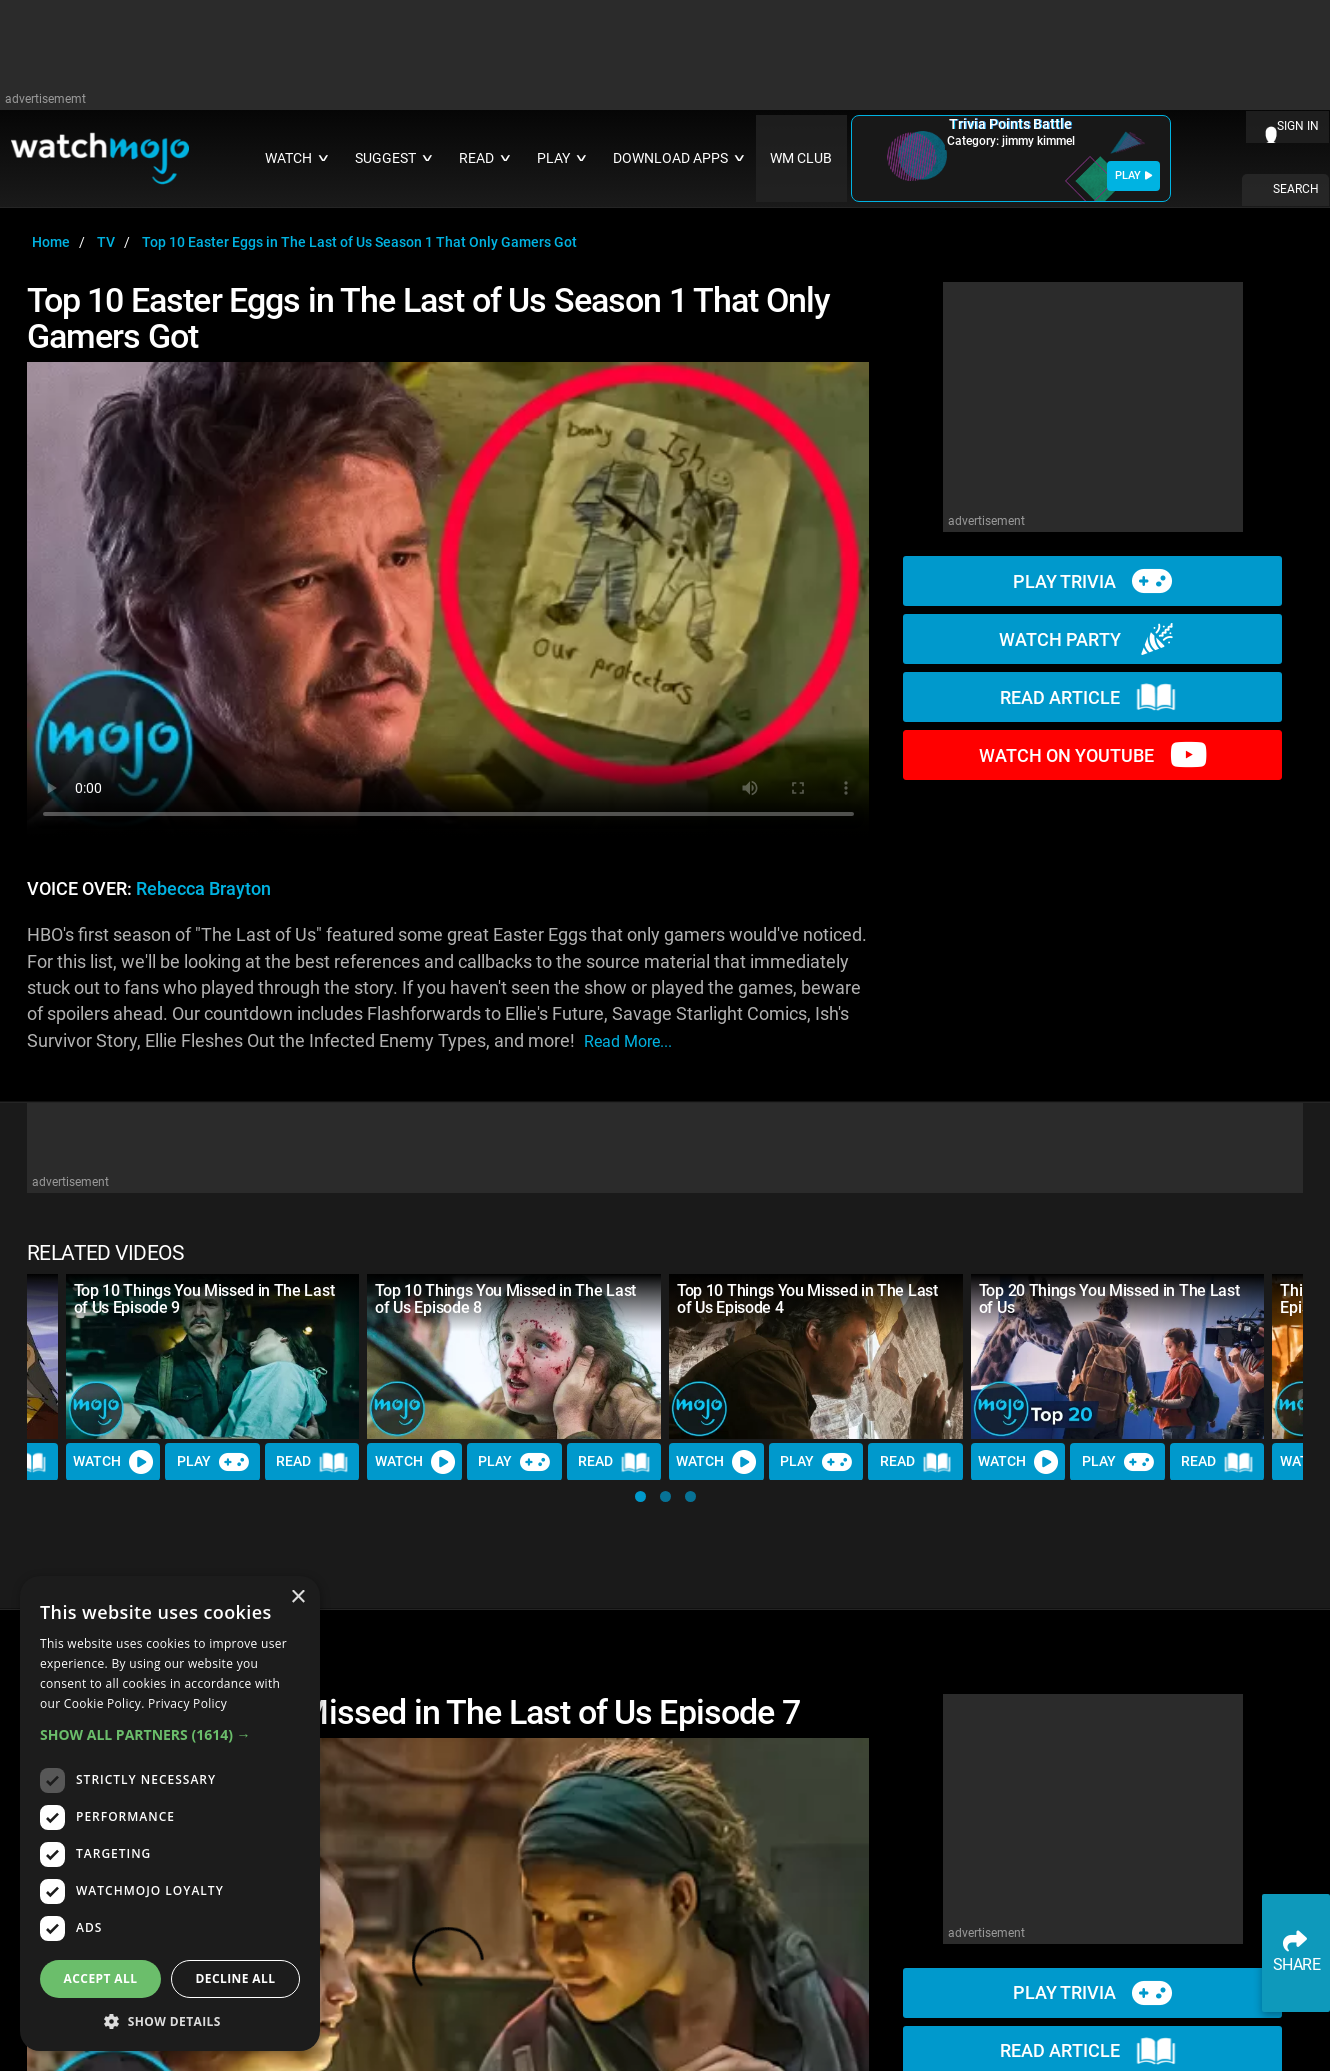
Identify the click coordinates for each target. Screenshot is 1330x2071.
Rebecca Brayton (203, 889)
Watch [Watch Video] (113, 1462)
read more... (628, 1041)
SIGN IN (1298, 126)
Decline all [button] (236, 1978)
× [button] (297, 1597)
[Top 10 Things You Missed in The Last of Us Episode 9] (213, 1356)
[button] (640, 1496)
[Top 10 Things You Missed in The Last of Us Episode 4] (816, 1356)
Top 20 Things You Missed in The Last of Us (1109, 1299)
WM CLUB (801, 158)
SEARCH (1296, 189)
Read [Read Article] (312, 1462)
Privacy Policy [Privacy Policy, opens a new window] (187, 1703)
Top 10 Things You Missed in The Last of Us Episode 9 (204, 1299)
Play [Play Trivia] (213, 1462)
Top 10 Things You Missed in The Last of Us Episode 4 (807, 1299)
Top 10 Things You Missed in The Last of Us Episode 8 (505, 1299)
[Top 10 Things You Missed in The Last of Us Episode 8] (514, 1356)
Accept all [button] (101, 1978)
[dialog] (170, 1813)
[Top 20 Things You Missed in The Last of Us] (1118, 1356)
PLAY (1133, 175)
